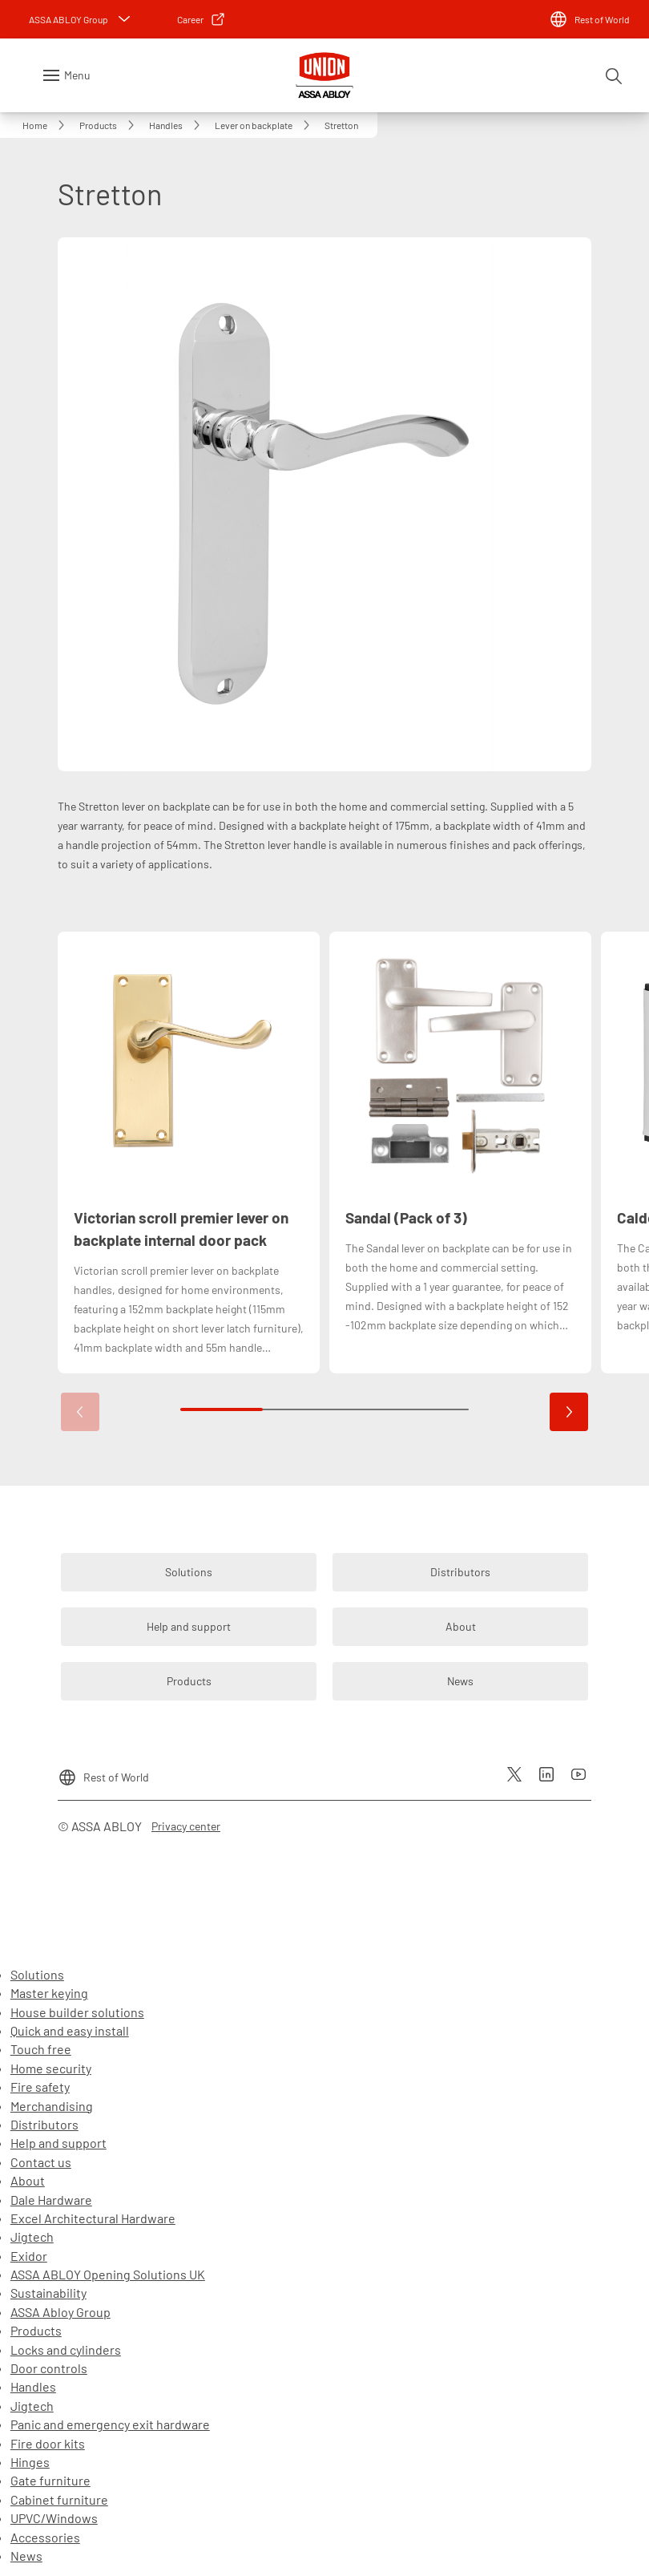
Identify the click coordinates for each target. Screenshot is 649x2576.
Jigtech (32, 2236)
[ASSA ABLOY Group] (81, 19)
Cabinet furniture (59, 2499)
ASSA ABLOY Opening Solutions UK (107, 2274)
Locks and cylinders (65, 2349)
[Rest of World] (589, 19)
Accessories (45, 2537)
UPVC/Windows (54, 2517)
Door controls (48, 2368)
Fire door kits (47, 2443)
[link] (201, 19)
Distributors (44, 2124)
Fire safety (40, 2086)
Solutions (37, 1974)
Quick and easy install (69, 2030)
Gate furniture (50, 2480)
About (27, 2180)
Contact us (40, 2162)
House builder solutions (77, 2012)
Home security (50, 2068)
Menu (77, 75)
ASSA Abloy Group (60, 2311)
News (26, 2555)
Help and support (58, 2142)
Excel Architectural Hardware (92, 2218)
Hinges (30, 2461)
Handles (33, 2386)
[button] (569, 1412)
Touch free (40, 2048)
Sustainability (48, 2292)
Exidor (28, 2255)
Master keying (49, 1992)
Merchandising (51, 2105)
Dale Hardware (51, 2199)
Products (36, 2330)
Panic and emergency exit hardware (110, 2424)
